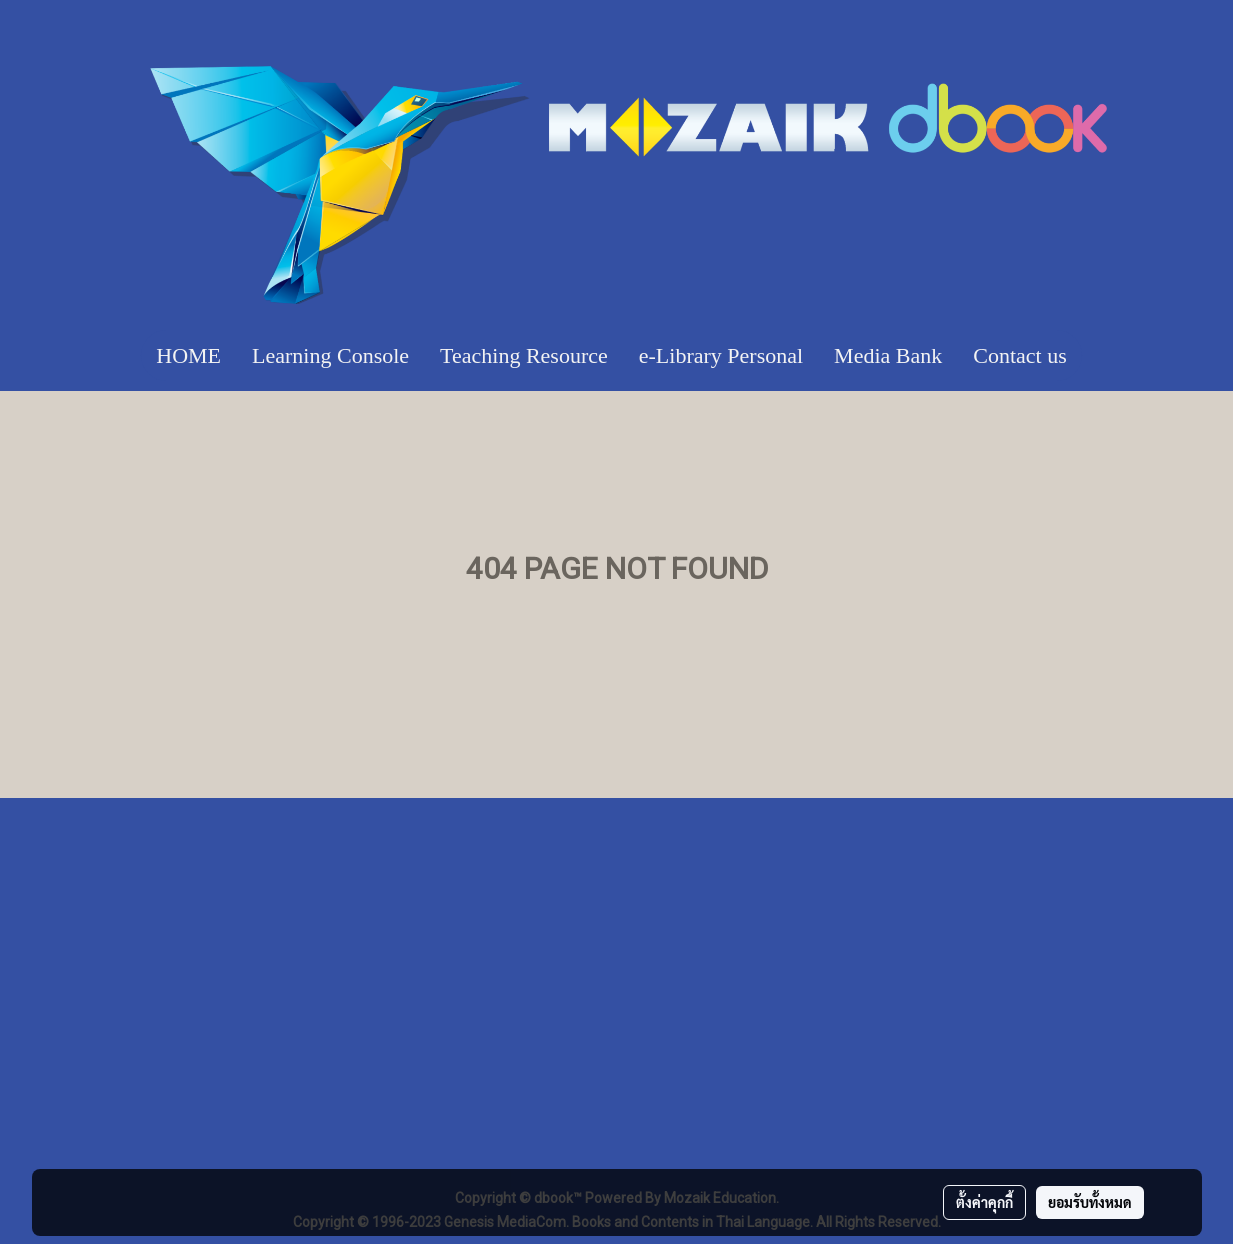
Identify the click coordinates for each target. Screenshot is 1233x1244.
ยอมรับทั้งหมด (1090, 1202)
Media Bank (888, 355)
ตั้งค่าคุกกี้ (984, 1202)
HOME (188, 355)
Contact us (1020, 355)
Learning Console (330, 355)
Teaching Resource (524, 355)
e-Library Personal (721, 355)
